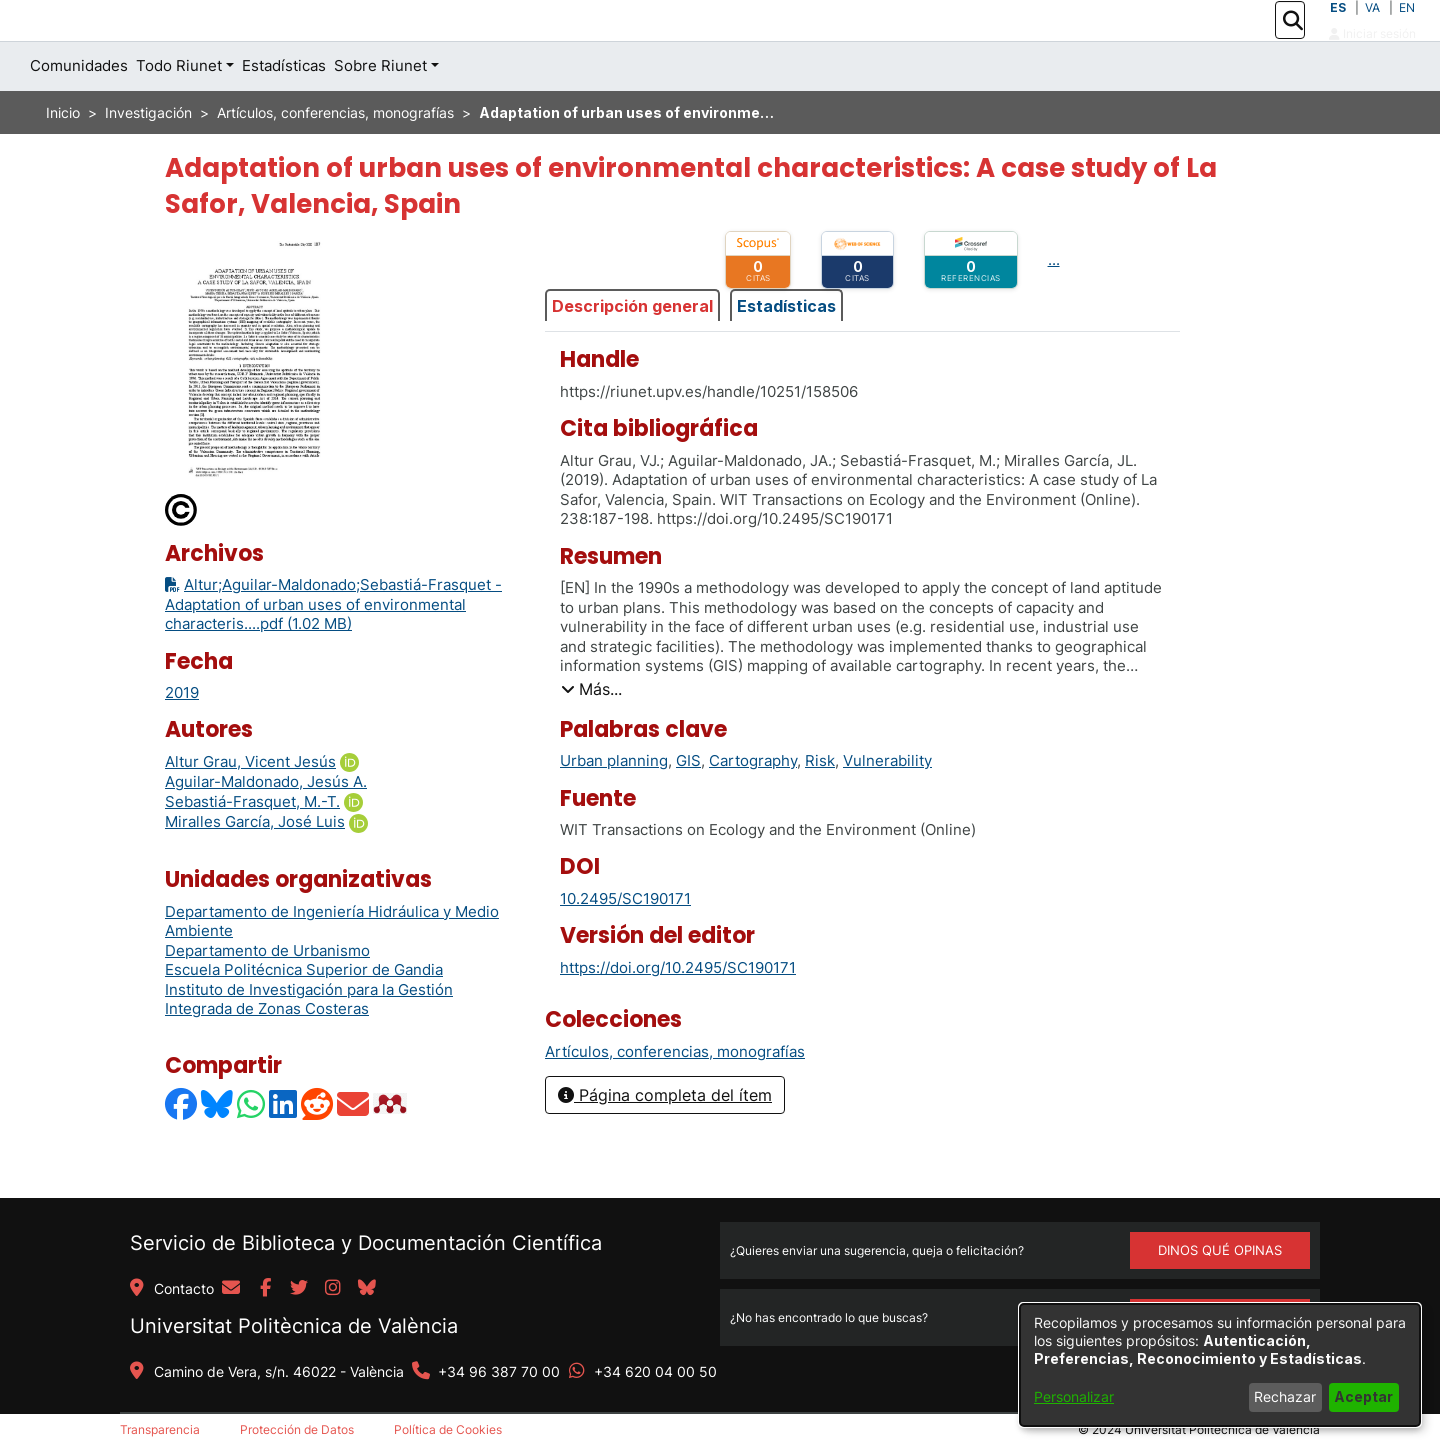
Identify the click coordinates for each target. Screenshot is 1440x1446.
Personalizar (1074, 1396)
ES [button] (1338, 29)
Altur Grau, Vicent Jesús (250, 806)
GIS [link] (688, 805)
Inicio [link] (63, 157)
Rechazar (1285, 1396)
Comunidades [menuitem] (79, 110)
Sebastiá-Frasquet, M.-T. (252, 846)
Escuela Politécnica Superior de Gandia (304, 1014)
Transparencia (160, 1429)
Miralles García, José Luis (255, 866)
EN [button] (1407, 29)
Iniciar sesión (1372, 55)
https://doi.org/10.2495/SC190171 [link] (678, 1011)
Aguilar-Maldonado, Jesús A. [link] (266, 826)
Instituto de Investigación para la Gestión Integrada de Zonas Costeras (309, 1044)
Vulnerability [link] (887, 805)
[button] (1292, 43)
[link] (675, 1095)
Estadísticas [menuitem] (284, 110)
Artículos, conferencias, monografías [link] (335, 157)
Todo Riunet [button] (179, 110)
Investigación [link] (148, 157)
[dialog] (1220, 1365)
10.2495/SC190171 (625, 943)
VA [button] (1372, 29)
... (1054, 304)
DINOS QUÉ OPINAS (1220, 1250)
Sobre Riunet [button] (380, 110)
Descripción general (632, 350)
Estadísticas (786, 350)
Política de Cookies (448, 1429)
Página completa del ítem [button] (665, 1140)
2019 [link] (182, 737)
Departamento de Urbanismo (267, 995)
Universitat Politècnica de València (294, 1326)
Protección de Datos (297, 1429)
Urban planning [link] (614, 805)
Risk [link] (820, 805)
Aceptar (1363, 1396)
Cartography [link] (753, 805)
